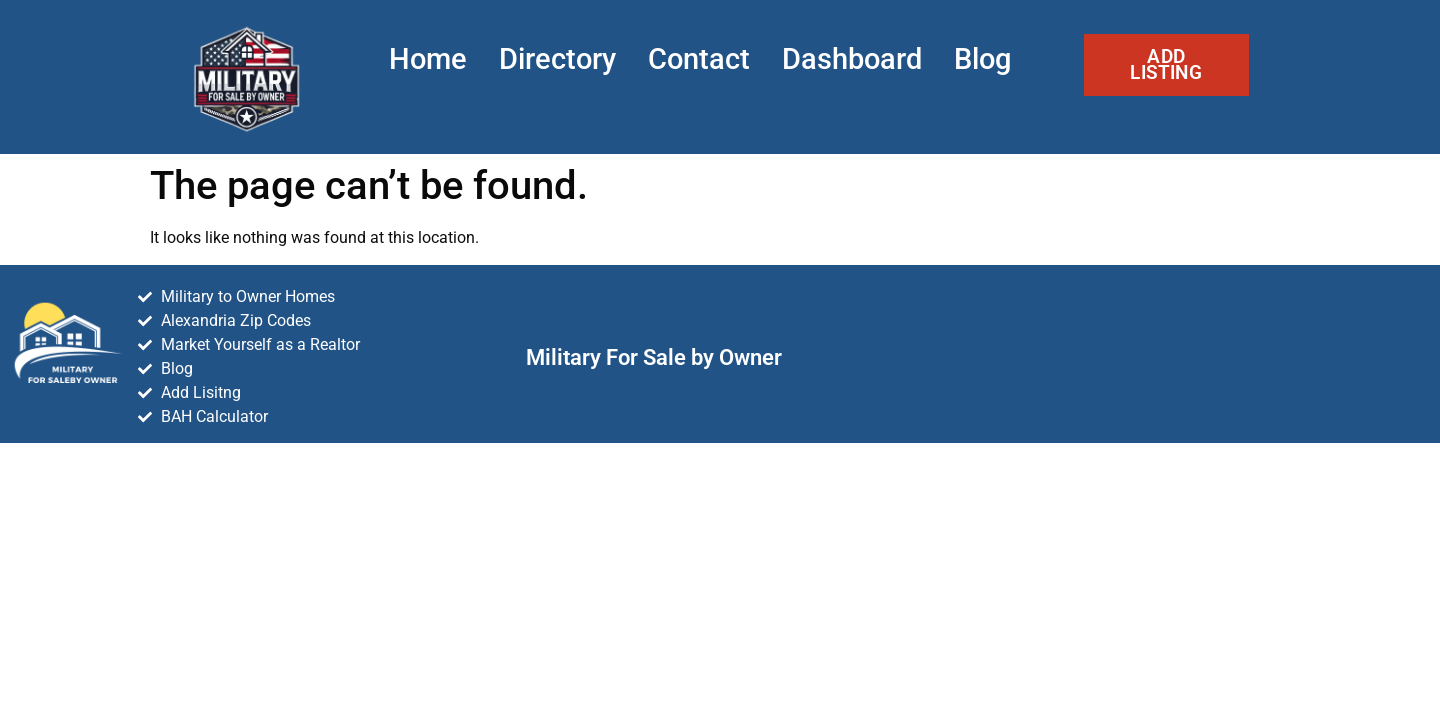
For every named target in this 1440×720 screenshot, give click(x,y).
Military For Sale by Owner (654, 357)
